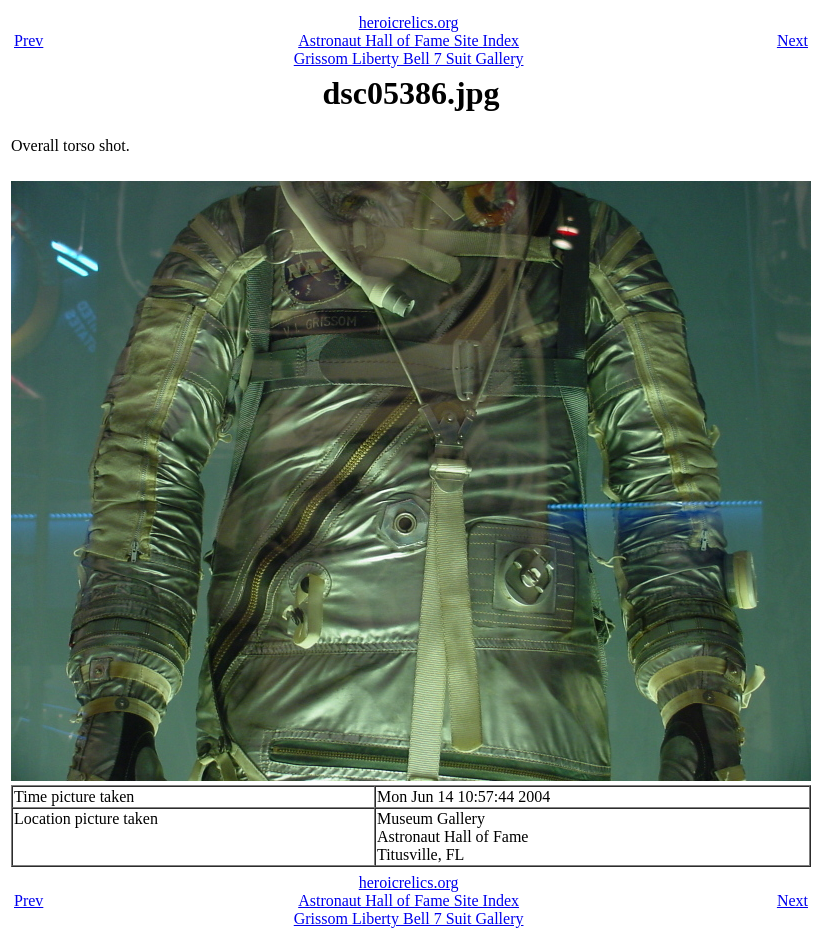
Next (792, 40)
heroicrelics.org (409, 22)
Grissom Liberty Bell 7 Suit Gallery (409, 58)
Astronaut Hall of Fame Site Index (408, 40)
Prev (28, 40)
